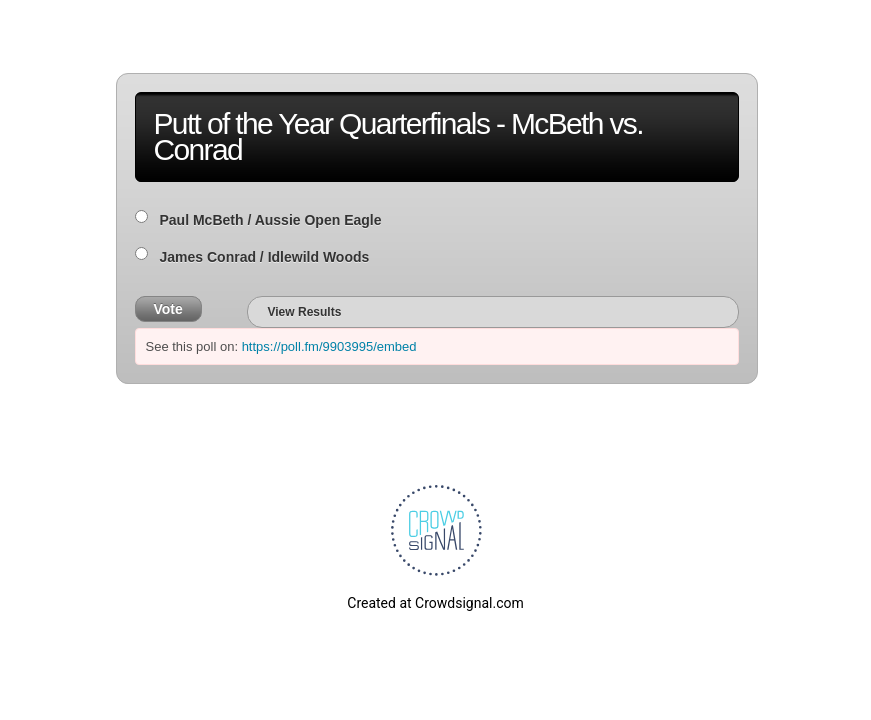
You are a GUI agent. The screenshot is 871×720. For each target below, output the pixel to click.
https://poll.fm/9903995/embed (329, 346)
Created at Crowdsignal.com (435, 603)
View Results (305, 312)
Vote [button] (168, 309)
